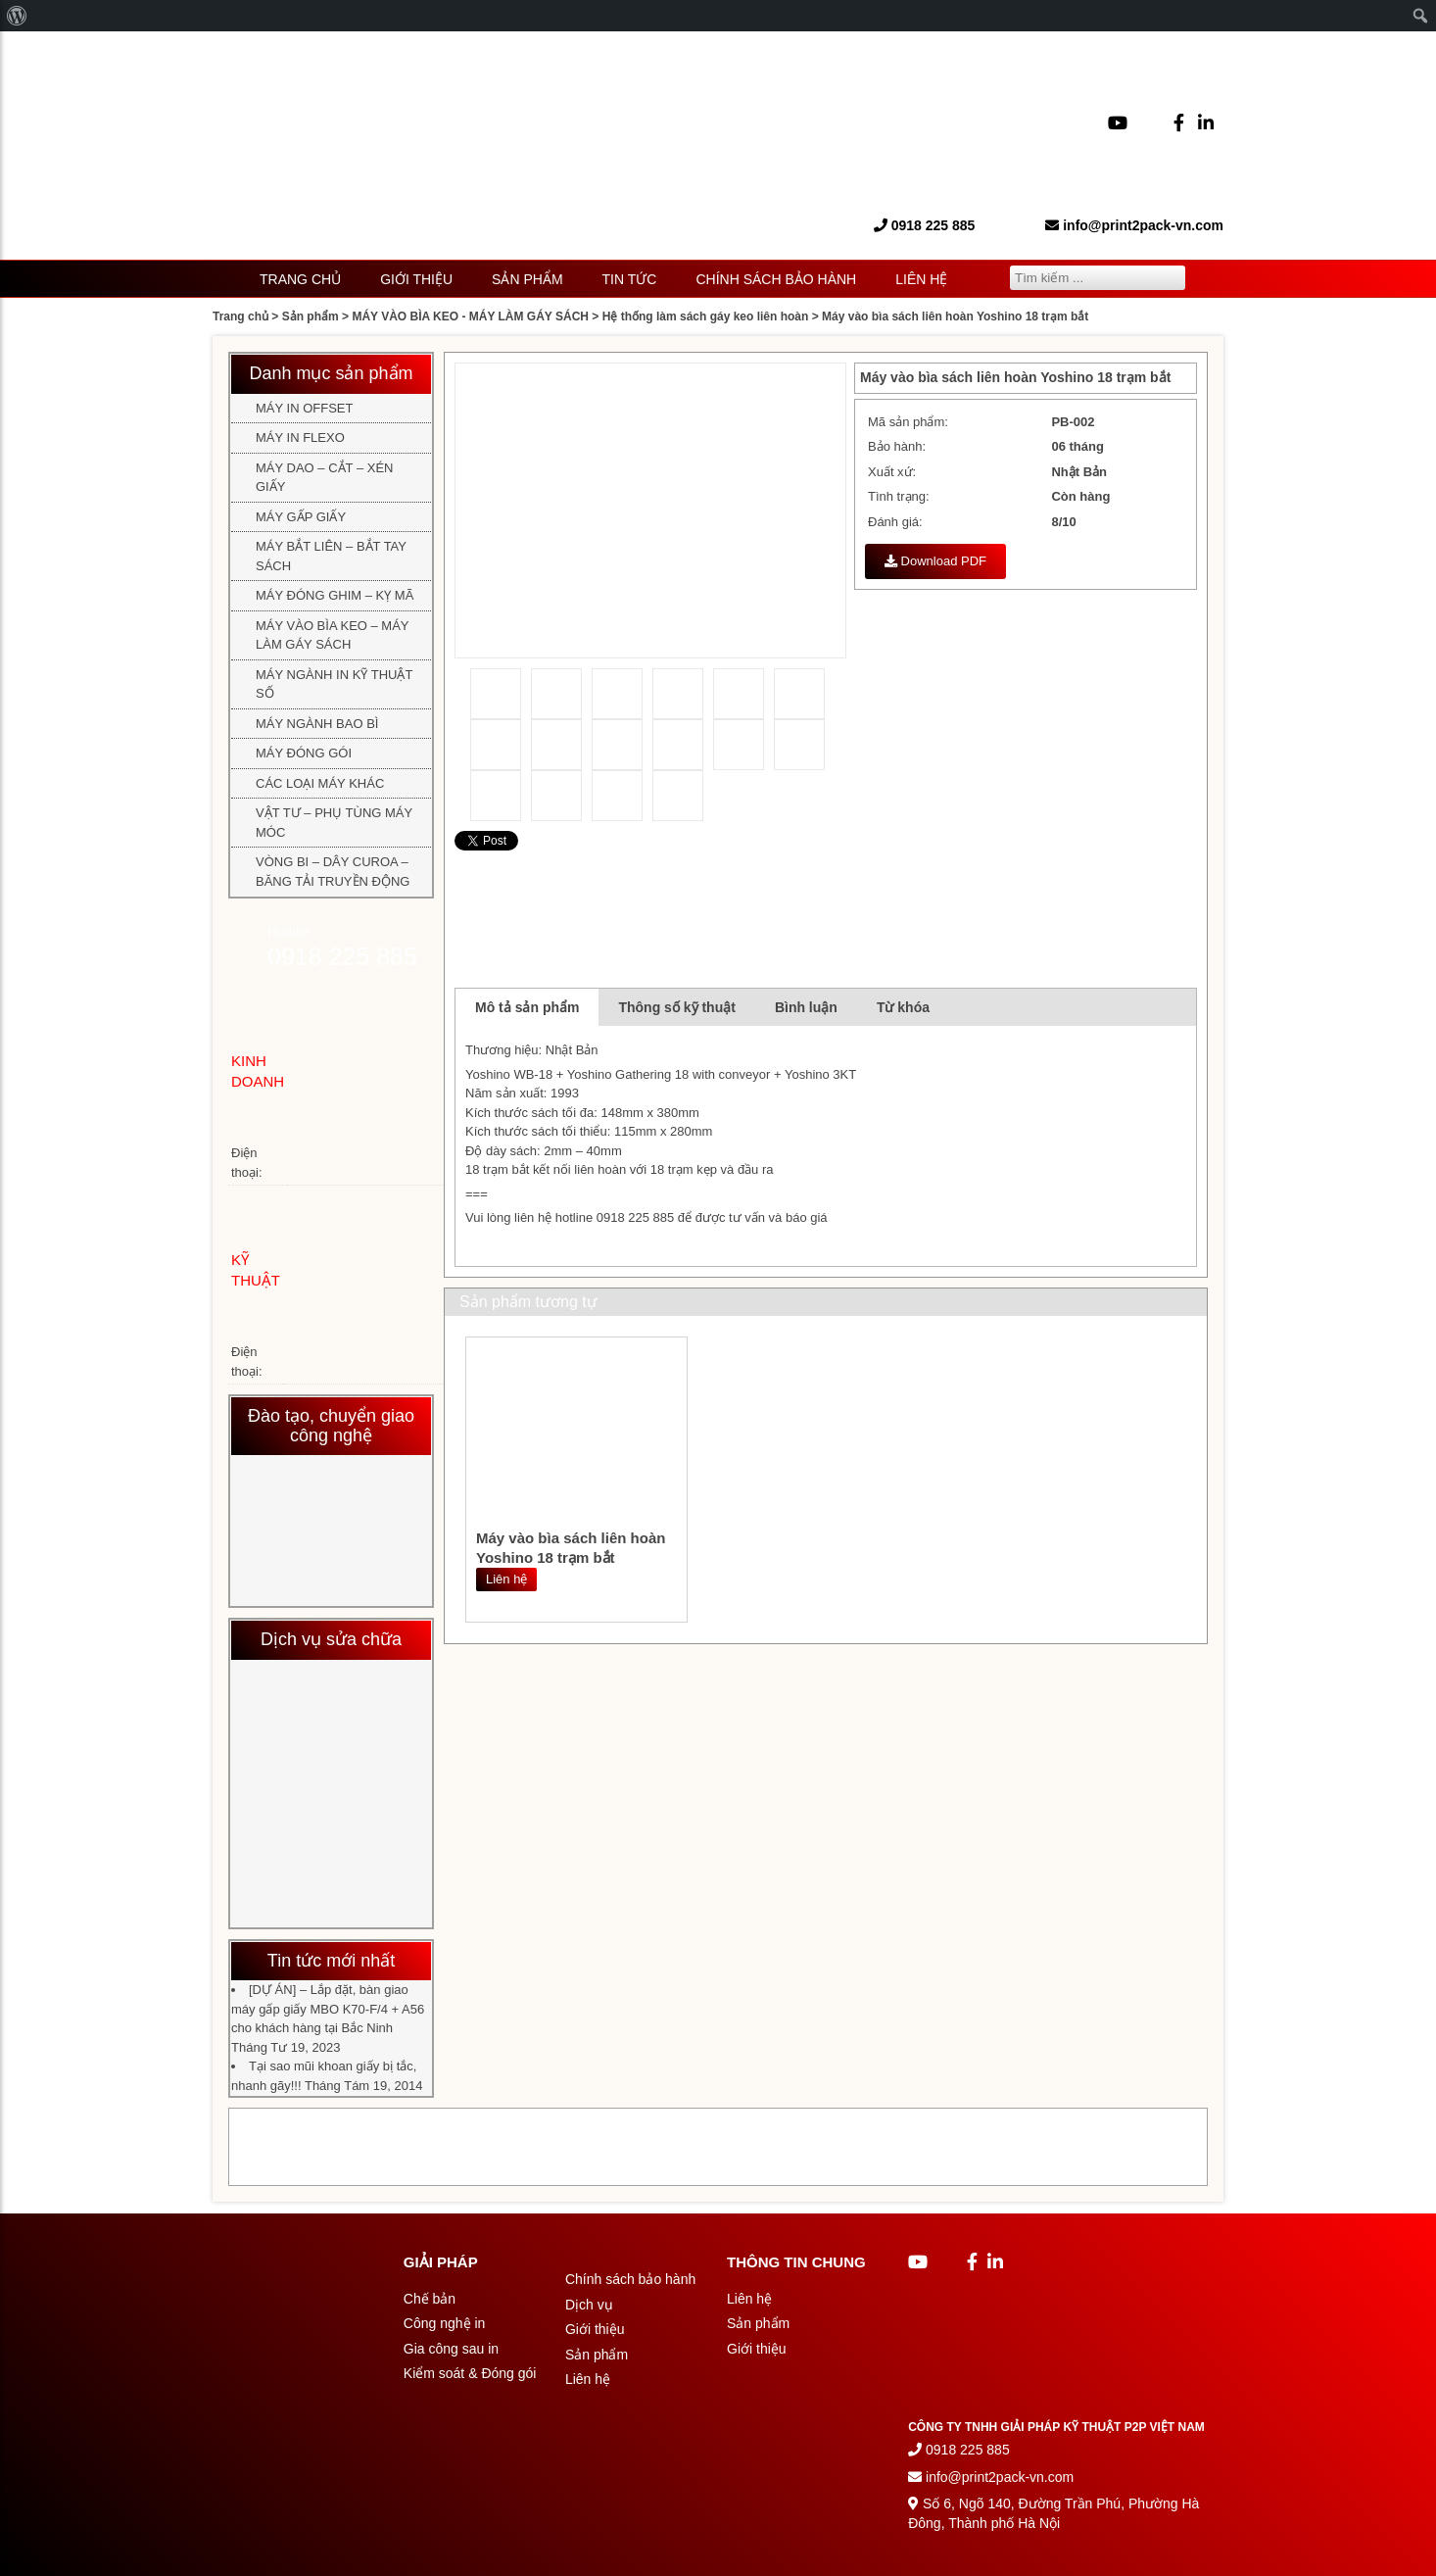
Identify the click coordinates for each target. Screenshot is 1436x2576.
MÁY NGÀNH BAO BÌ (317, 723)
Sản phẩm (527, 279)
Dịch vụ (589, 2304)
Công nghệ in (445, 2323)
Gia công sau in (451, 2349)
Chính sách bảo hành (775, 279)
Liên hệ (921, 279)
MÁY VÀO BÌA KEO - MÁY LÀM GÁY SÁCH (470, 316)
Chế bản (429, 2299)
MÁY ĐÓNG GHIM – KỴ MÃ (334, 595)
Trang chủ (300, 279)
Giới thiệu (416, 279)
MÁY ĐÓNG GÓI (304, 753)
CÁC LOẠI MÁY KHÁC (320, 783)
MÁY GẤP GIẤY (301, 517)
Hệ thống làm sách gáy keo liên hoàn (705, 316)
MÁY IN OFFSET (304, 408)
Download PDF (935, 561)
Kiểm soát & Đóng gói (470, 2373)
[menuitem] (17, 15)
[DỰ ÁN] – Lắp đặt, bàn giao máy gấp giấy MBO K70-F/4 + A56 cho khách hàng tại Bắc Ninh (327, 2008)
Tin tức (629, 279)
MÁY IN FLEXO (300, 437)
